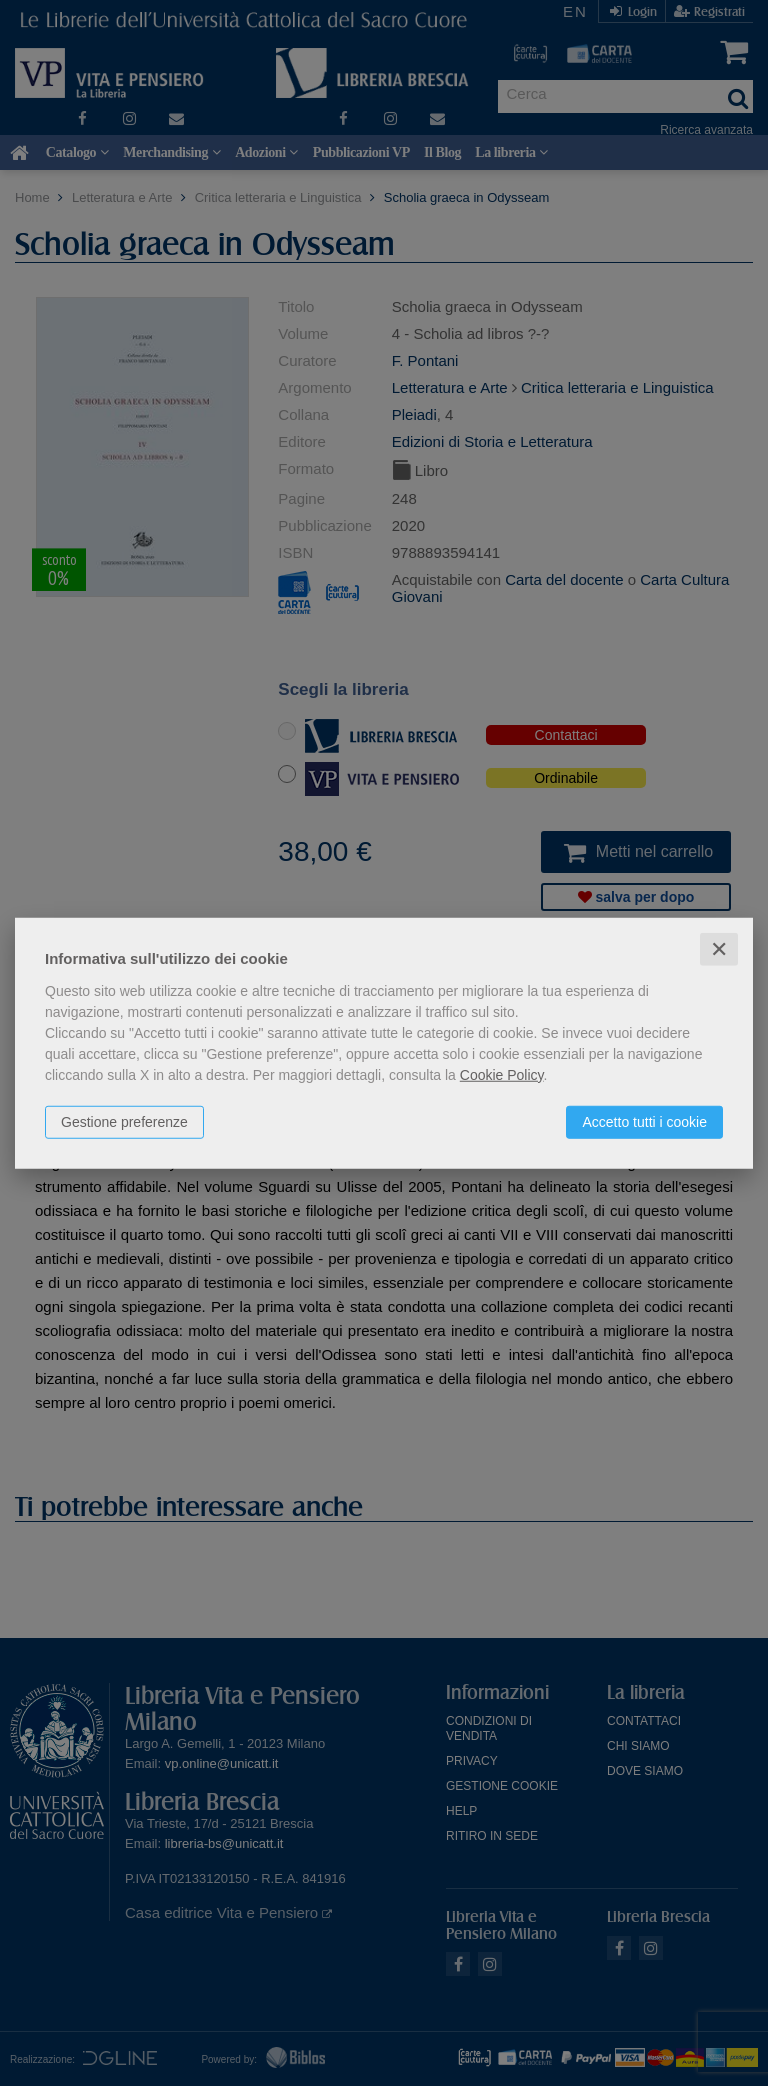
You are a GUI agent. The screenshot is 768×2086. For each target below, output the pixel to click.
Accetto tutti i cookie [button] (644, 1121)
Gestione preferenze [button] (124, 1121)
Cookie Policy (502, 1074)
